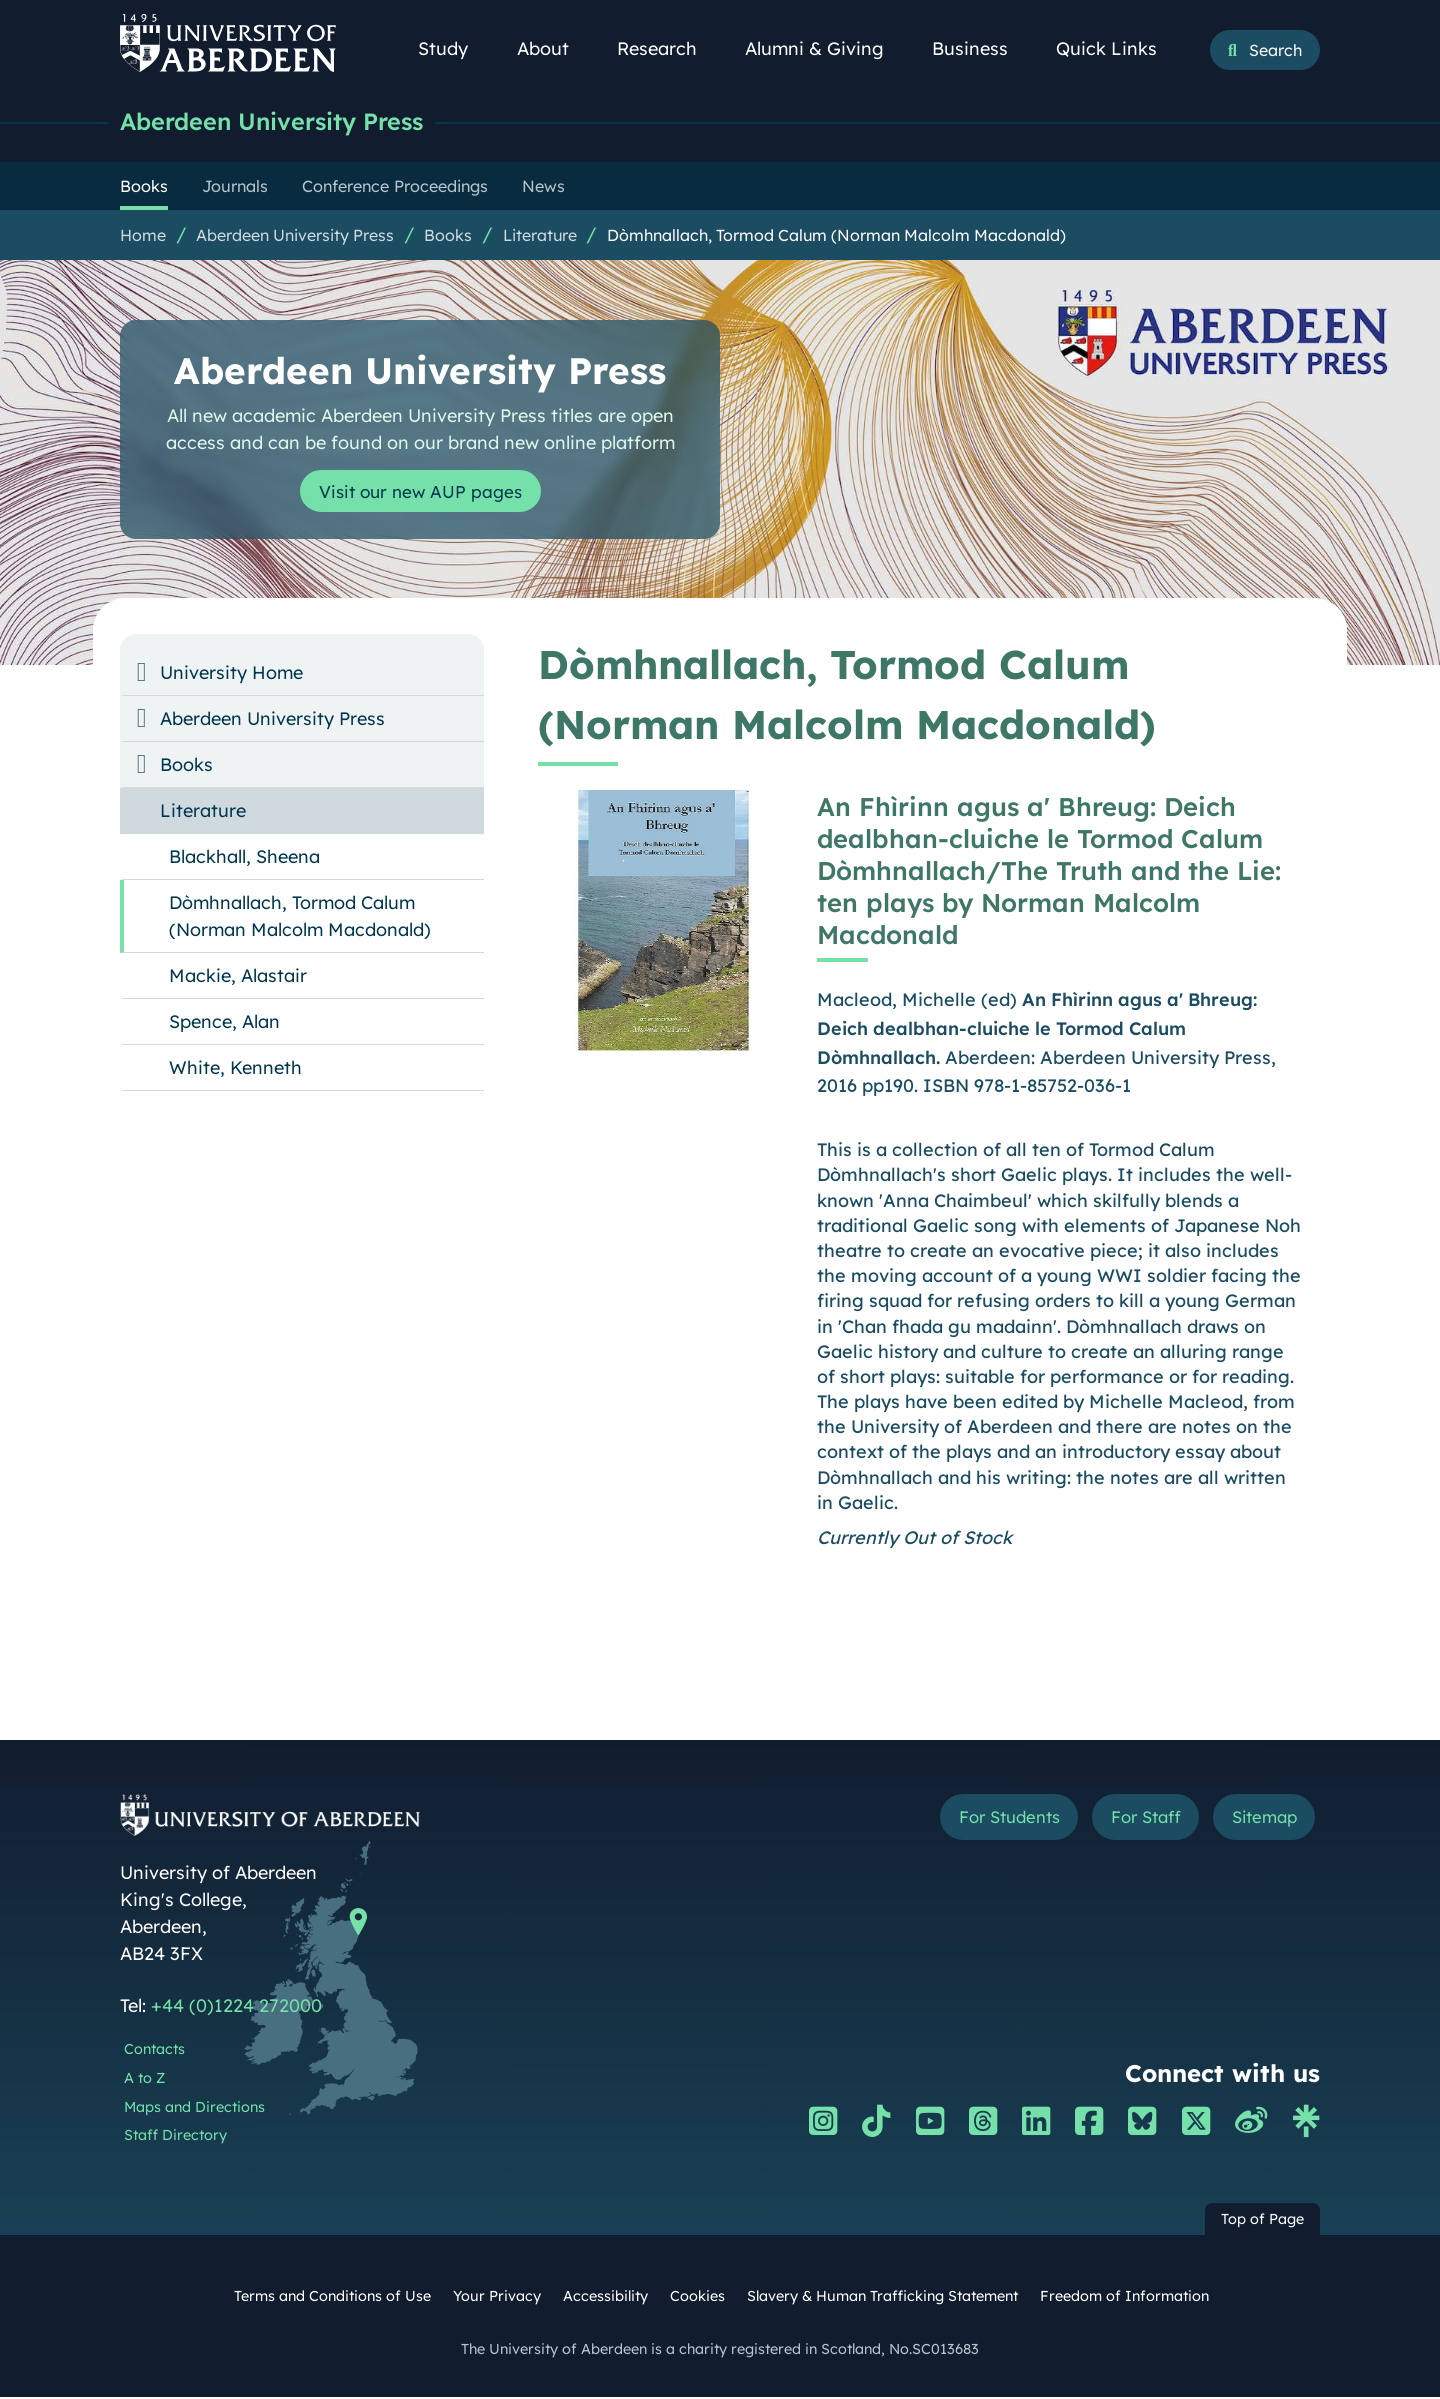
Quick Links (1117, 48)
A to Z (144, 2080)
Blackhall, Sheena (244, 858)
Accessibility (605, 2298)
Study (454, 48)
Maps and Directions (194, 2109)
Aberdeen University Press (285, 122)
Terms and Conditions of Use (332, 2298)
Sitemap (1259, 1820)
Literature (540, 237)
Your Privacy (497, 2298)
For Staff (1131, 1820)
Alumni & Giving (825, 48)
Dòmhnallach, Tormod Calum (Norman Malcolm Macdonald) (836, 237)
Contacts (154, 2051)
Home (143, 237)
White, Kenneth (235, 1069)
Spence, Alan (224, 1023)
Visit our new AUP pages (420, 493)
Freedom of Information (1124, 2298)
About (554, 48)
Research (668, 48)
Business (981, 48)
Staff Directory (175, 2137)
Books (448, 237)
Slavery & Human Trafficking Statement (882, 2298)
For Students (983, 1820)
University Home (231, 674)
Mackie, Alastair (238, 977)
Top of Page (1262, 2221)
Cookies (697, 2298)
